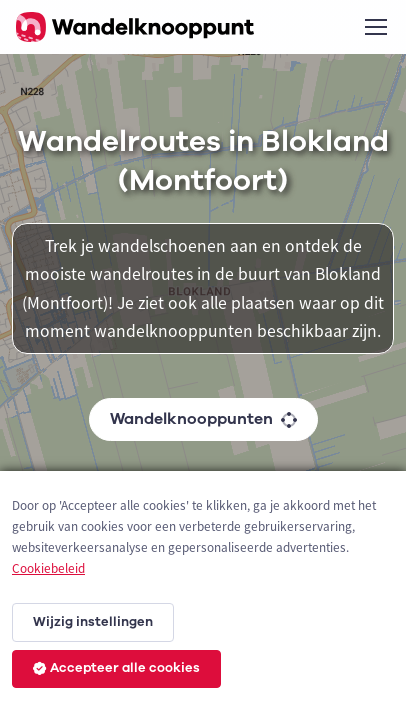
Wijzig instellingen (93, 622)
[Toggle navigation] (375, 27)
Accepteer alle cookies (116, 668)
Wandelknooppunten (203, 419)
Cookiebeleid (48, 568)
